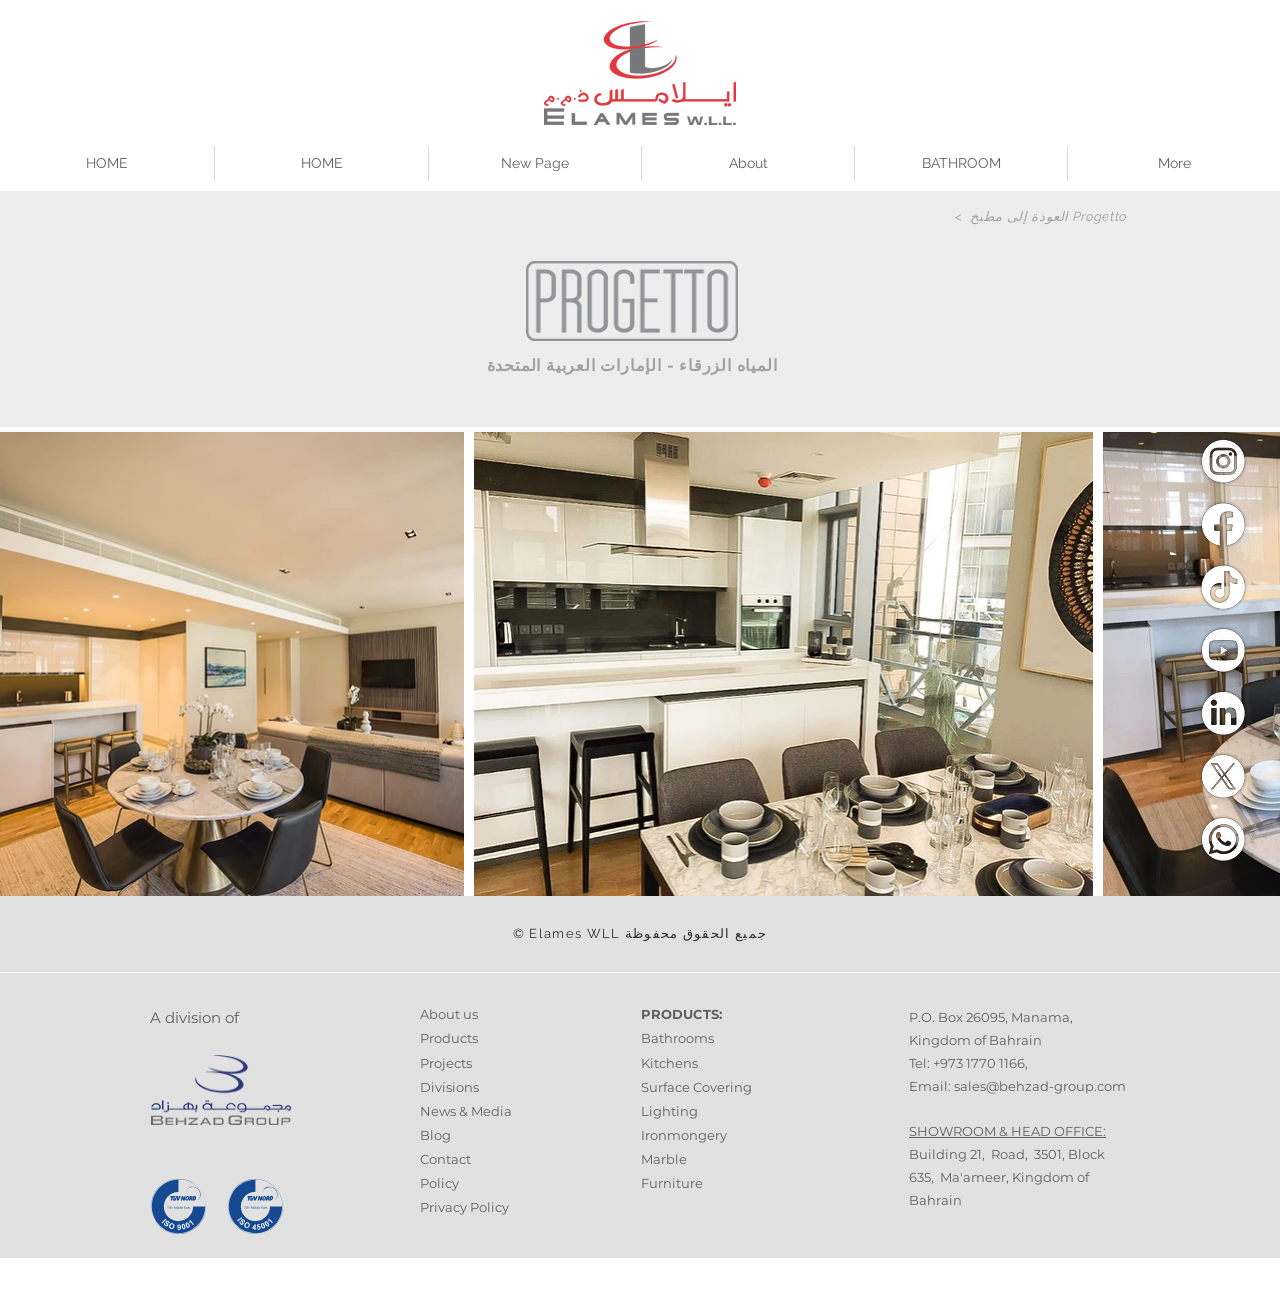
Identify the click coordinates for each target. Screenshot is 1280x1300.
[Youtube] (1223, 650)
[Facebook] (1223, 524)
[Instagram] (1223, 461)
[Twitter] (1223, 776)
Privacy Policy (464, 1207)
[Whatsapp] (1223, 839)
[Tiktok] (1223, 587)
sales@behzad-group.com (1040, 1086)
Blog (435, 1135)
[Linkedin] (1223, 713)
